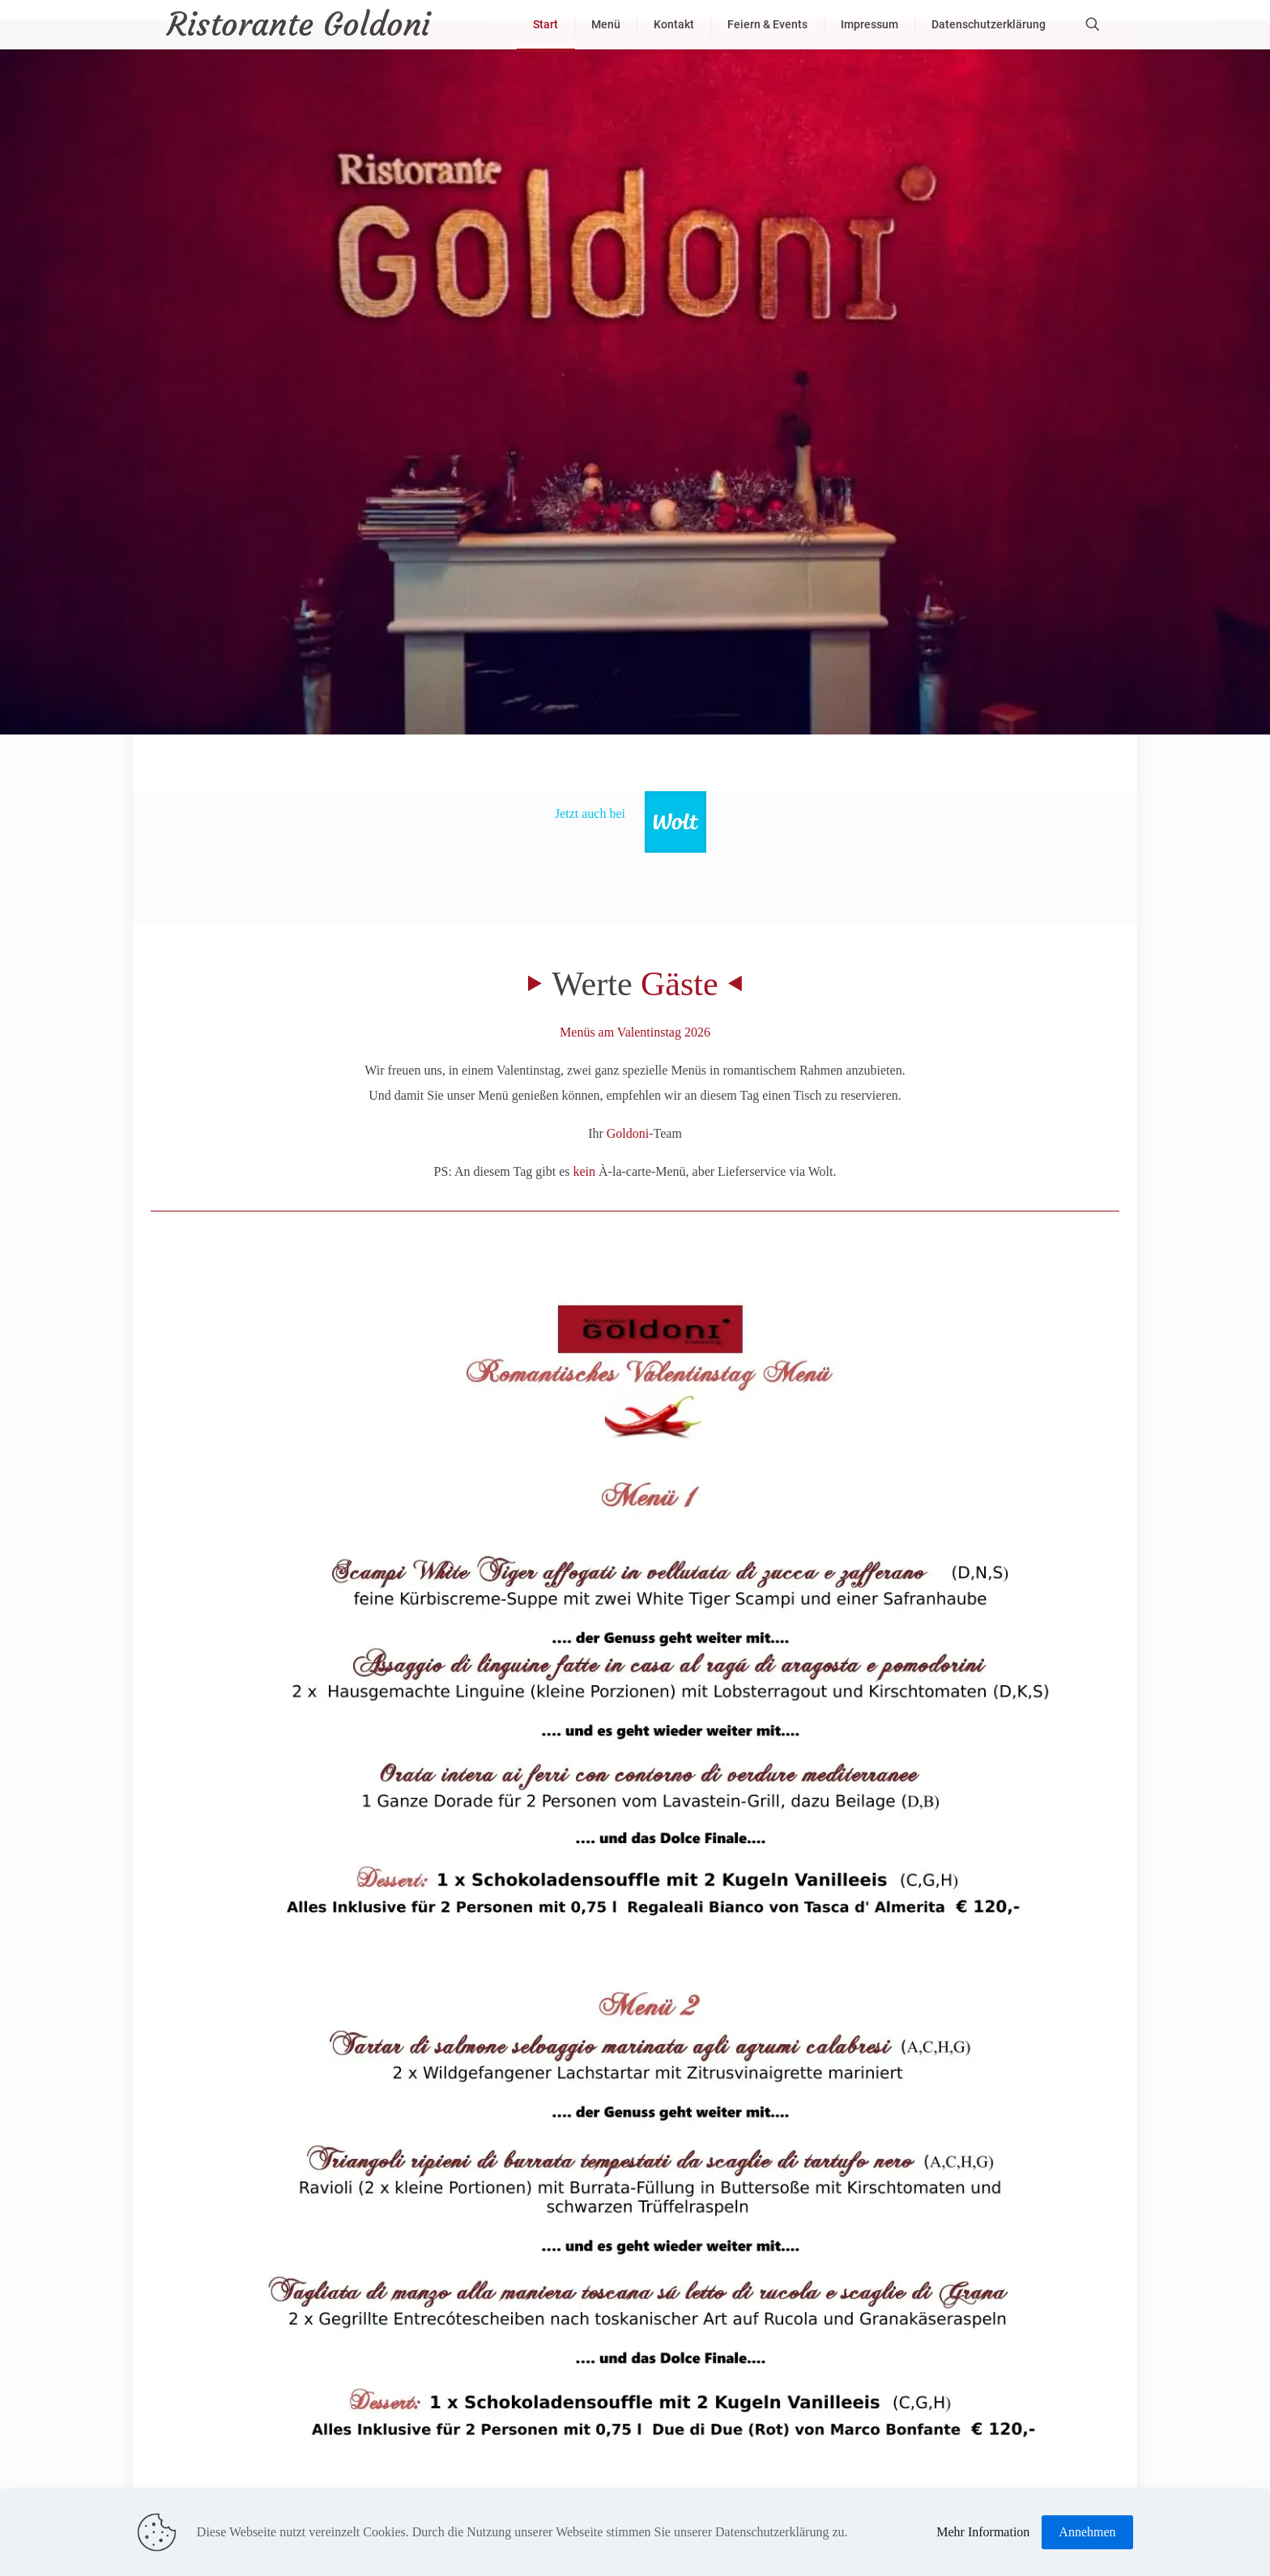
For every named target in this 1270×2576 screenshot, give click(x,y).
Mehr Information (982, 2532)
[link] (675, 822)
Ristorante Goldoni (298, 24)
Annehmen (1087, 2532)
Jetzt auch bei (590, 813)
